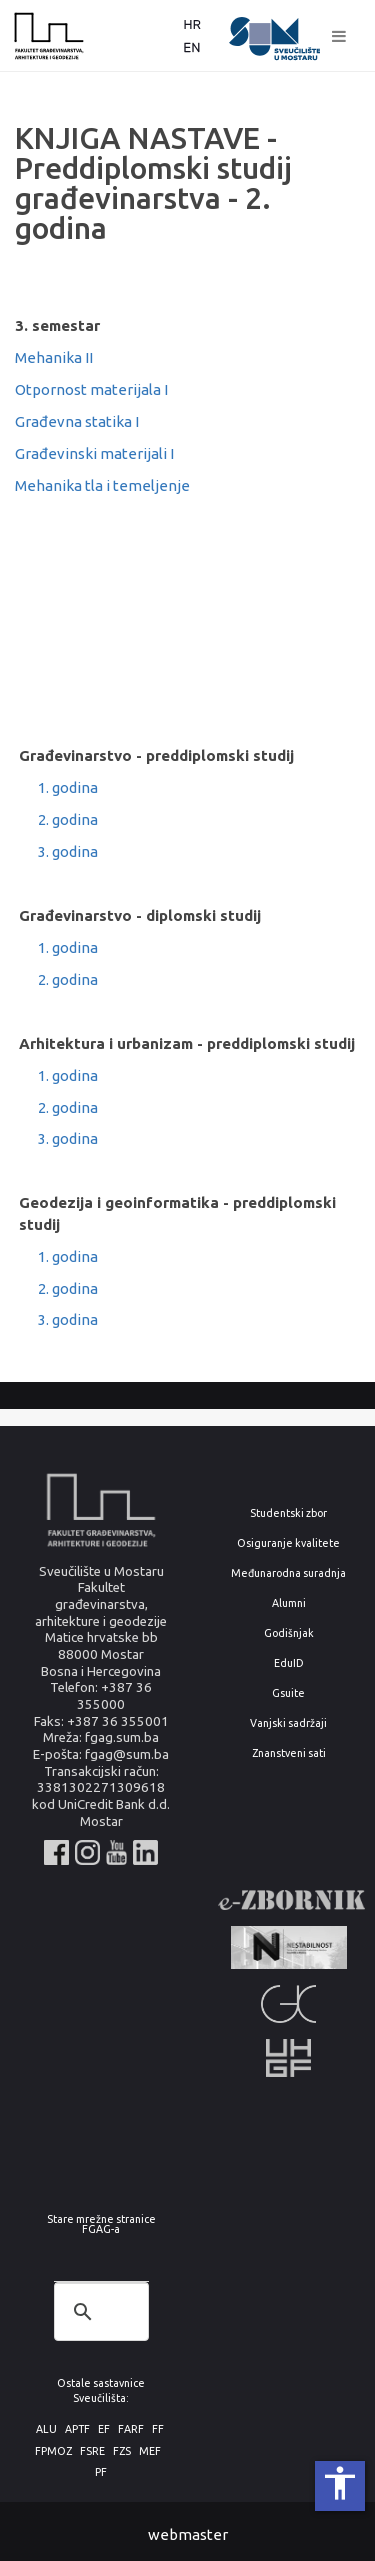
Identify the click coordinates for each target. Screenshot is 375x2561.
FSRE (92, 2451)
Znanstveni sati (289, 1753)
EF (104, 2429)
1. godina (68, 787)
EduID (289, 1663)
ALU (46, 2429)
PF (101, 2472)
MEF (150, 2451)
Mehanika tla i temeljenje (102, 485)
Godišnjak (289, 1633)
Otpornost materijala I (91, 389)
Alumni (289, 1603)
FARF (131, 2429)
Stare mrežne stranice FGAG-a (101, 2224)
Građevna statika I (77, 421)
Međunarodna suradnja (288, 1573)
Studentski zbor (288, 1513)
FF (158, 2429)
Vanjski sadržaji (288, 1723)
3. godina (68, 851)
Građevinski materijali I (94, 453)
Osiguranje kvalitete (288, 1543)
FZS (122, 2451)
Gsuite (288, 1693)
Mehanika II (54, 357)
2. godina (68, 819)
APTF (77, 2429)
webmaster (188, 2534)
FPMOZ (53, 2451)
